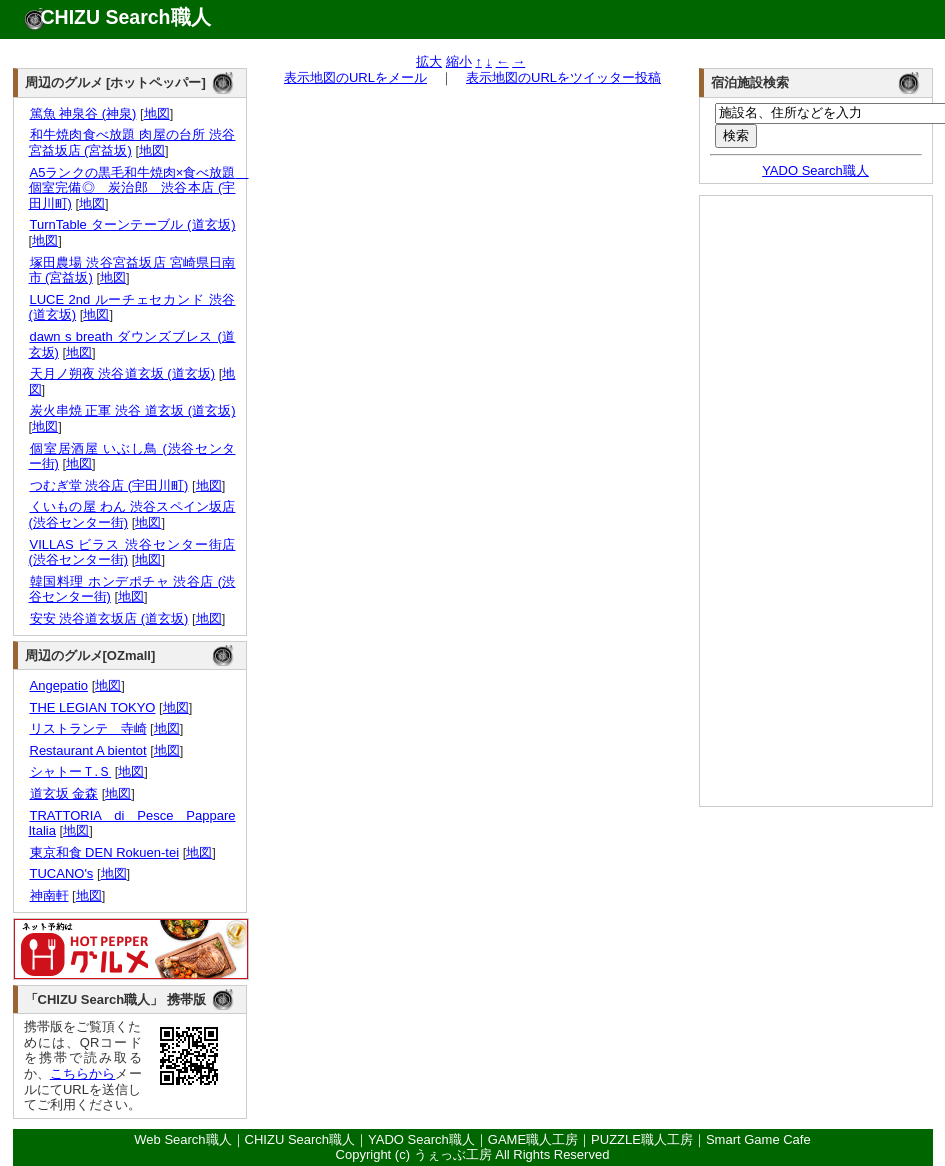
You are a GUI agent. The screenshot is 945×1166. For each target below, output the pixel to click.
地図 (157, 113)
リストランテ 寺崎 (88, 728)
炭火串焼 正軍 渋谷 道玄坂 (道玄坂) (132, 410)
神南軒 (49, 895)
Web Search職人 (182, 1139)
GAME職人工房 (533, 1139)
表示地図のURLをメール (355, 77)
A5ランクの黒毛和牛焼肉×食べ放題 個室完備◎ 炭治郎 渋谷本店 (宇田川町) (139, 188)
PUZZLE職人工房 (642, 1139)
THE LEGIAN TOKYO (92, 707)
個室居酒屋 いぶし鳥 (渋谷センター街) (132, 456)
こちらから (83, 1073)
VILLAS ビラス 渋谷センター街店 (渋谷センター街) (132, 552)
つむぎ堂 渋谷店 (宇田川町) (109, 485)
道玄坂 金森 (64, 793)
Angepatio (59, 685)
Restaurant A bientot (88, 750)
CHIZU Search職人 (126, 17)
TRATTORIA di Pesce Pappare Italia (132, 823)
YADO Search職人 (815, 170)
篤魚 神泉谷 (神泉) (83, 113)
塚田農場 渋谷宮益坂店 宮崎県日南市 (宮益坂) (132, 270)
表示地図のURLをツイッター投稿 (563, 77)
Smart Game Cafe (758, 1139)
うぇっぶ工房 (453, 1154)
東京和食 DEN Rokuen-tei (104, 852)
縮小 (459, 61)
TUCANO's (61, 873)
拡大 (429, 61)
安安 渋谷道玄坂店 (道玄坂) (109, 618)
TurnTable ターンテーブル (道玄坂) (132, 224)
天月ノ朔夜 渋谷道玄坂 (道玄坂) (122, 373)
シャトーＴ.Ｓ (70, 771)
